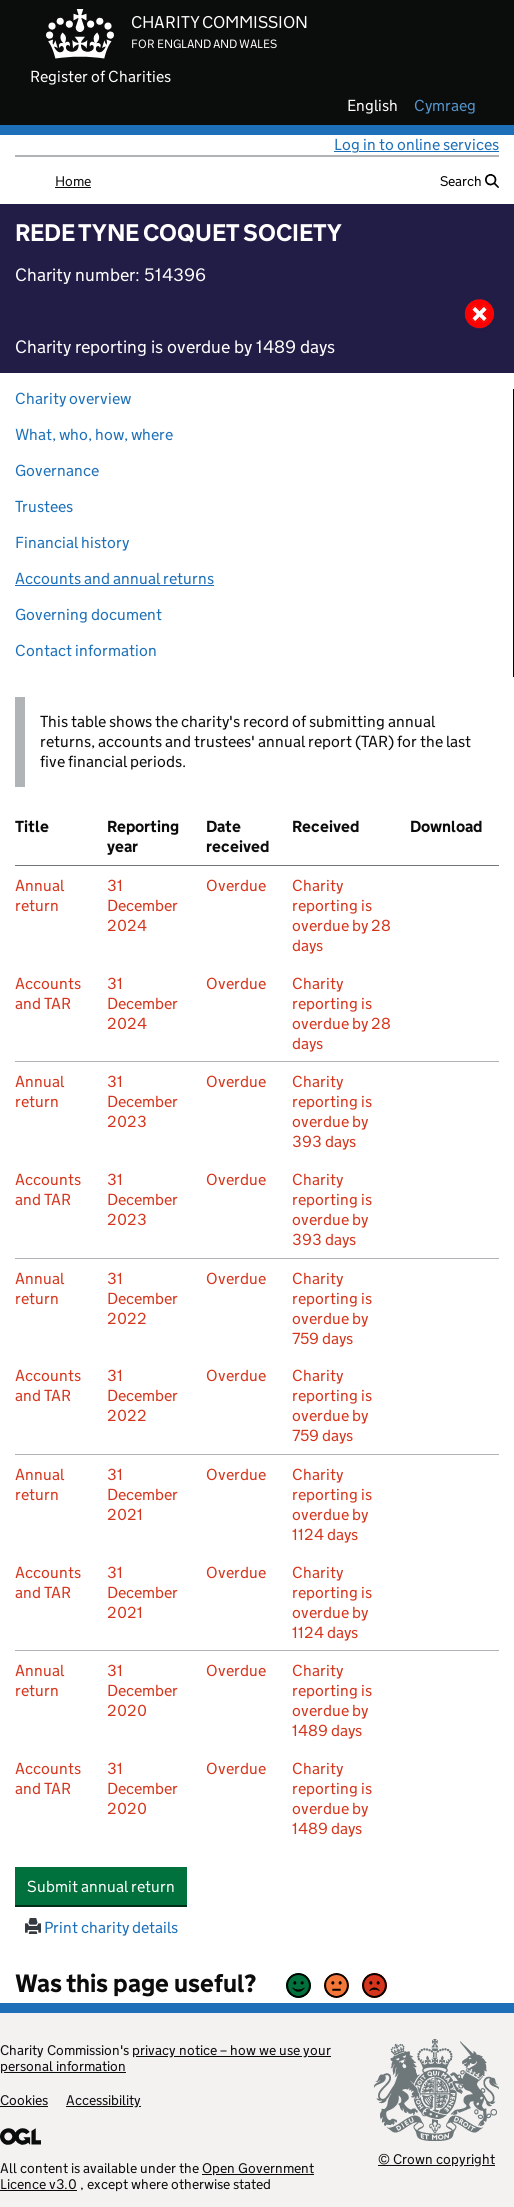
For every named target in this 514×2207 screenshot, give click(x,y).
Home (73, 181)
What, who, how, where (94, 434)
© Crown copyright (436, 2158)
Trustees (44, 506)
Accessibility (103, 2100)
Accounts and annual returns (114, 578)
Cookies (24, 2100)
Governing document (88, 614)
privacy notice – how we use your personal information (165, 2058)
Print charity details (101, 1927)
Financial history (72, 542)
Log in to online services (416, 144)
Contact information (86, 650)
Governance (57, 470)
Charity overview (73, 398)
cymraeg (445, 106)
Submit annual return (107, 1886)
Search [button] (469, 181)
